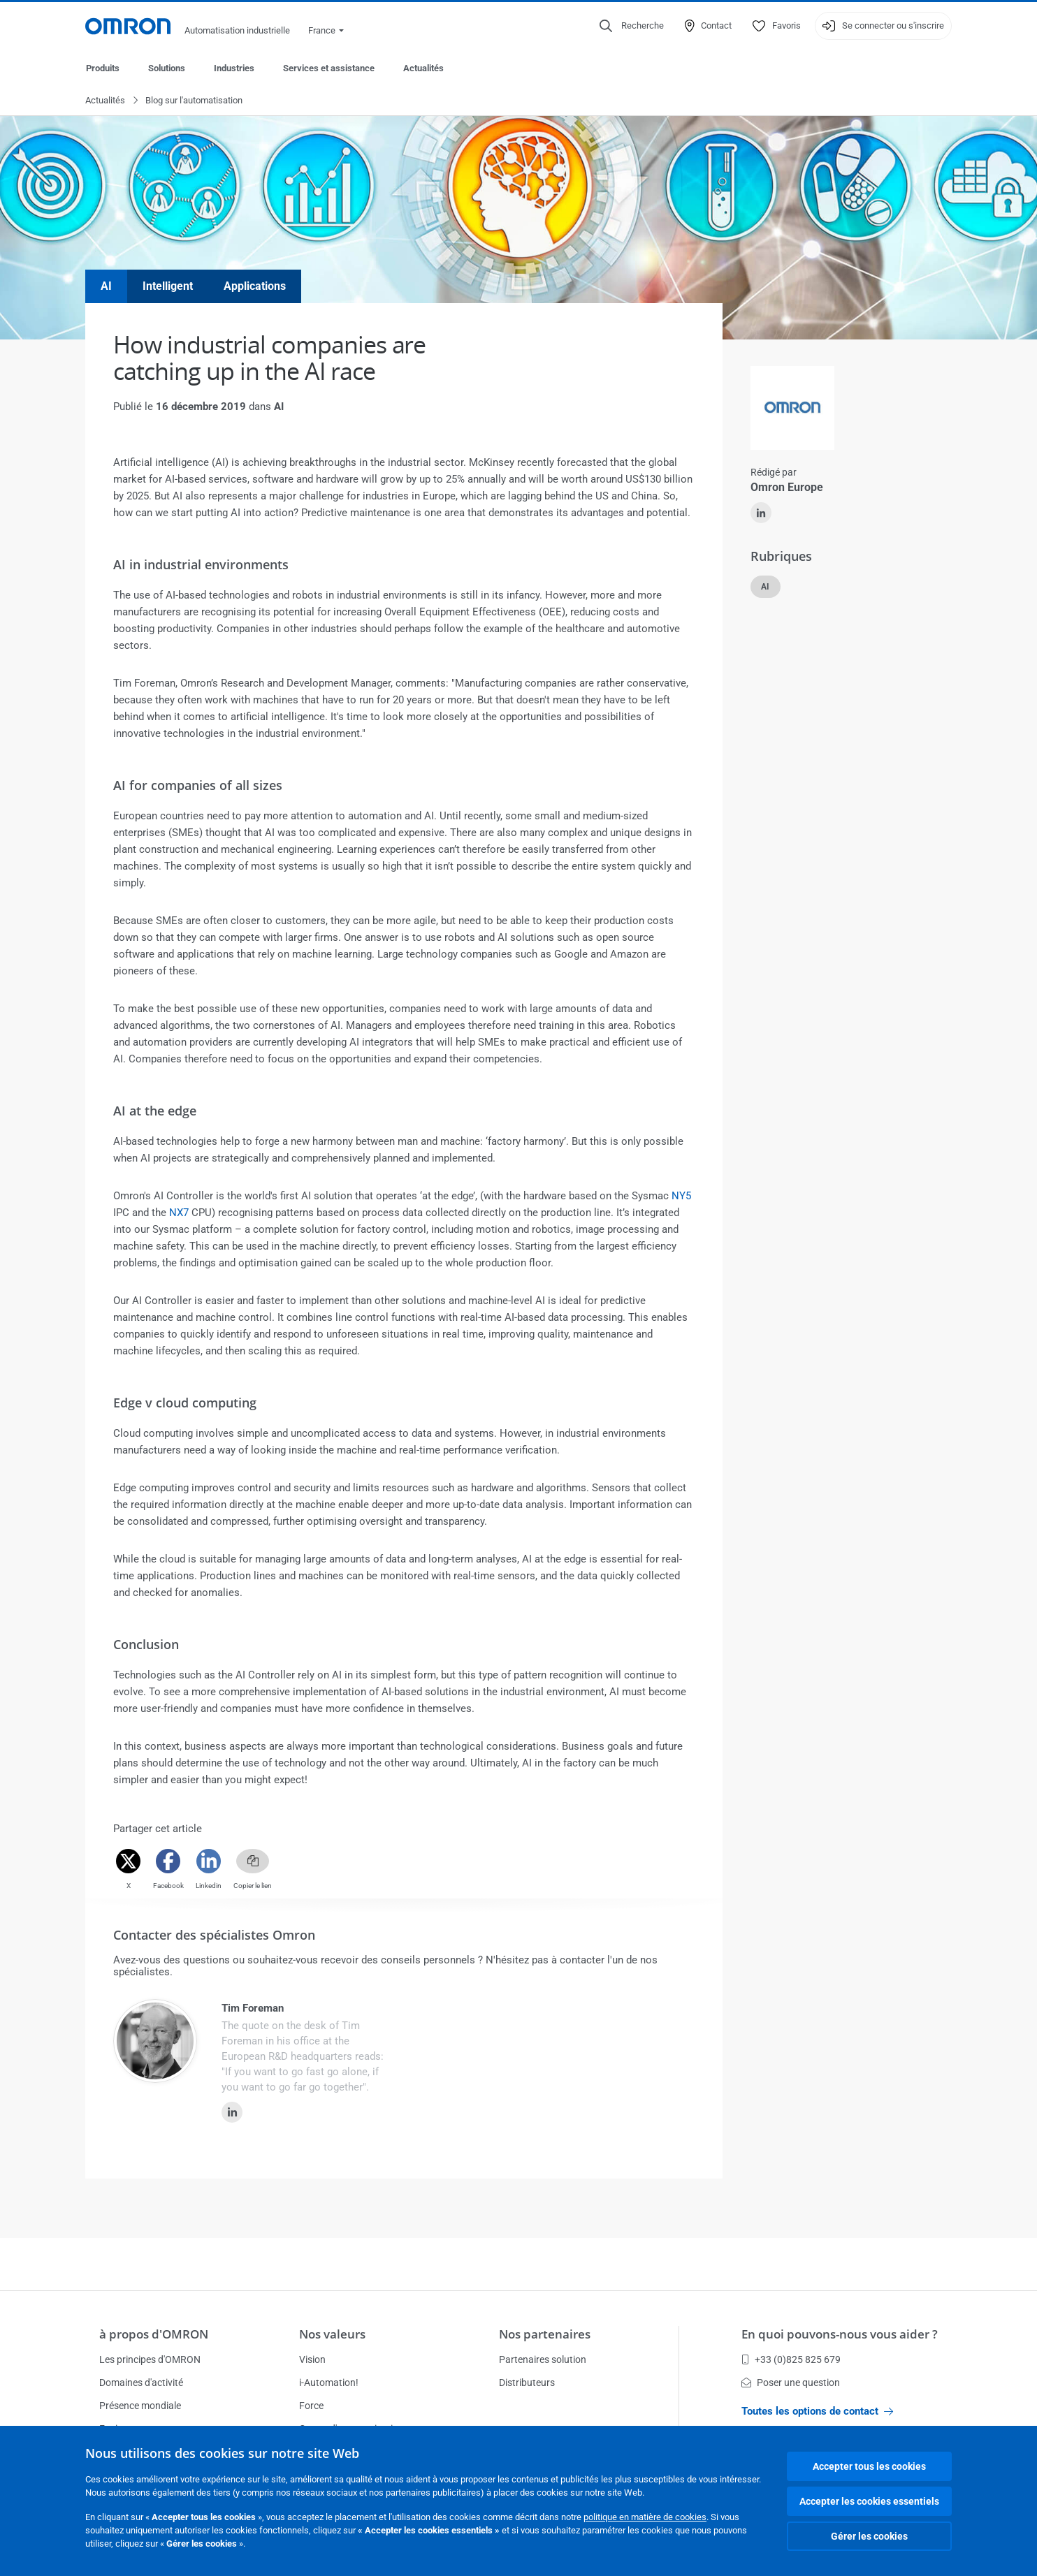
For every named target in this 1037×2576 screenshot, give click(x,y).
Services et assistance (329, 68)
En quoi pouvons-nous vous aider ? (839, 2334)
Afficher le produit (782, 1233)
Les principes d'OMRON (150, 2359)
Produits (102, 68)
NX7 (179, 1213)
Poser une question (790, 2382)
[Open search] (632, 26)
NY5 (681, 1196)
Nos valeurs (332, 2334)
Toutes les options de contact (817, 2411)
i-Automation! (328, 2382)
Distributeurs (527, 2382)
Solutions (166, 68)
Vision (312, 2359)
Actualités (423, 68)
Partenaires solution (542, 2359)
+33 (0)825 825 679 (791, 2359)
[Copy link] (252, 1862)
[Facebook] (168, 1862)
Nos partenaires (544, 2334)
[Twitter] (128, 1862)
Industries (234, 68)
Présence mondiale (140, 2405)
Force (311, 2405)
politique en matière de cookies (644, 2517)
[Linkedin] (209, 1862)
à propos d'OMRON (153, 2334)
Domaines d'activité (141, 2382)
